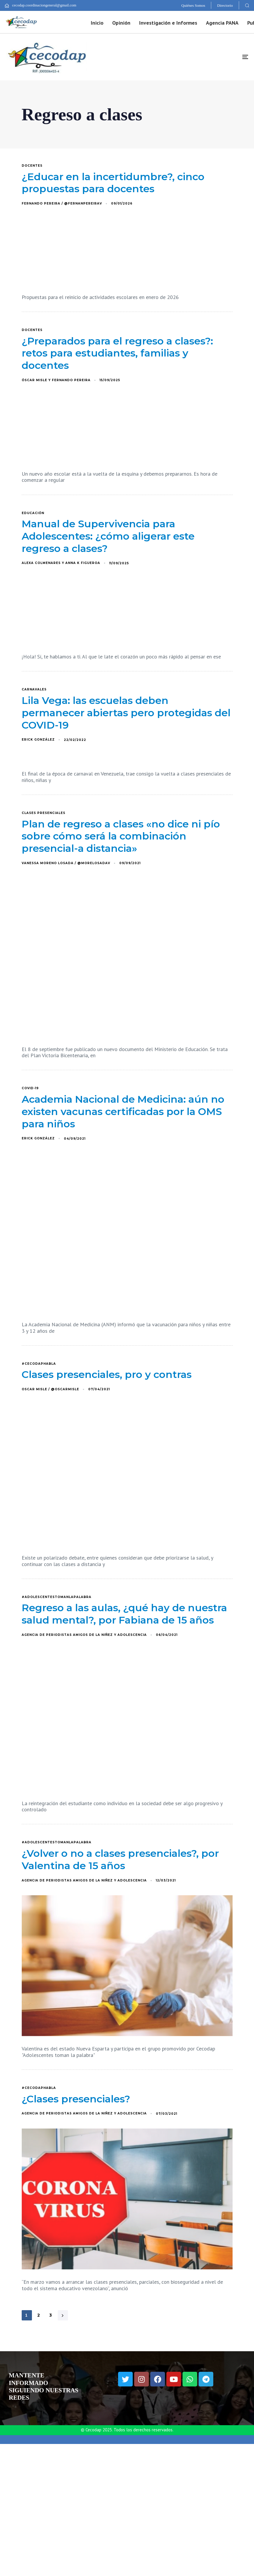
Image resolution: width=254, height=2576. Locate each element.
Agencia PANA (222, 22)
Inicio (97, 22)
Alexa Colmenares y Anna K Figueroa (61, 563)
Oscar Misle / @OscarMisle (50, 1389)
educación (33, 513)
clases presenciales (43, 813)
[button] (247, 5)
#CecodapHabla (39, 1364)
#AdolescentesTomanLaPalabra (56, 1597)
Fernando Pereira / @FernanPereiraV (62, 203)
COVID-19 (30, 1088)
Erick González (38, 739)
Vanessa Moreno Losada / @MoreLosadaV (66, 863)
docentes (32, 166)
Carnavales (34, 689)
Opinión (121, 22)
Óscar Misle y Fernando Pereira (56, 380)
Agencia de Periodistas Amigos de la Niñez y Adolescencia (84, 1635)
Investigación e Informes (168, 22)
